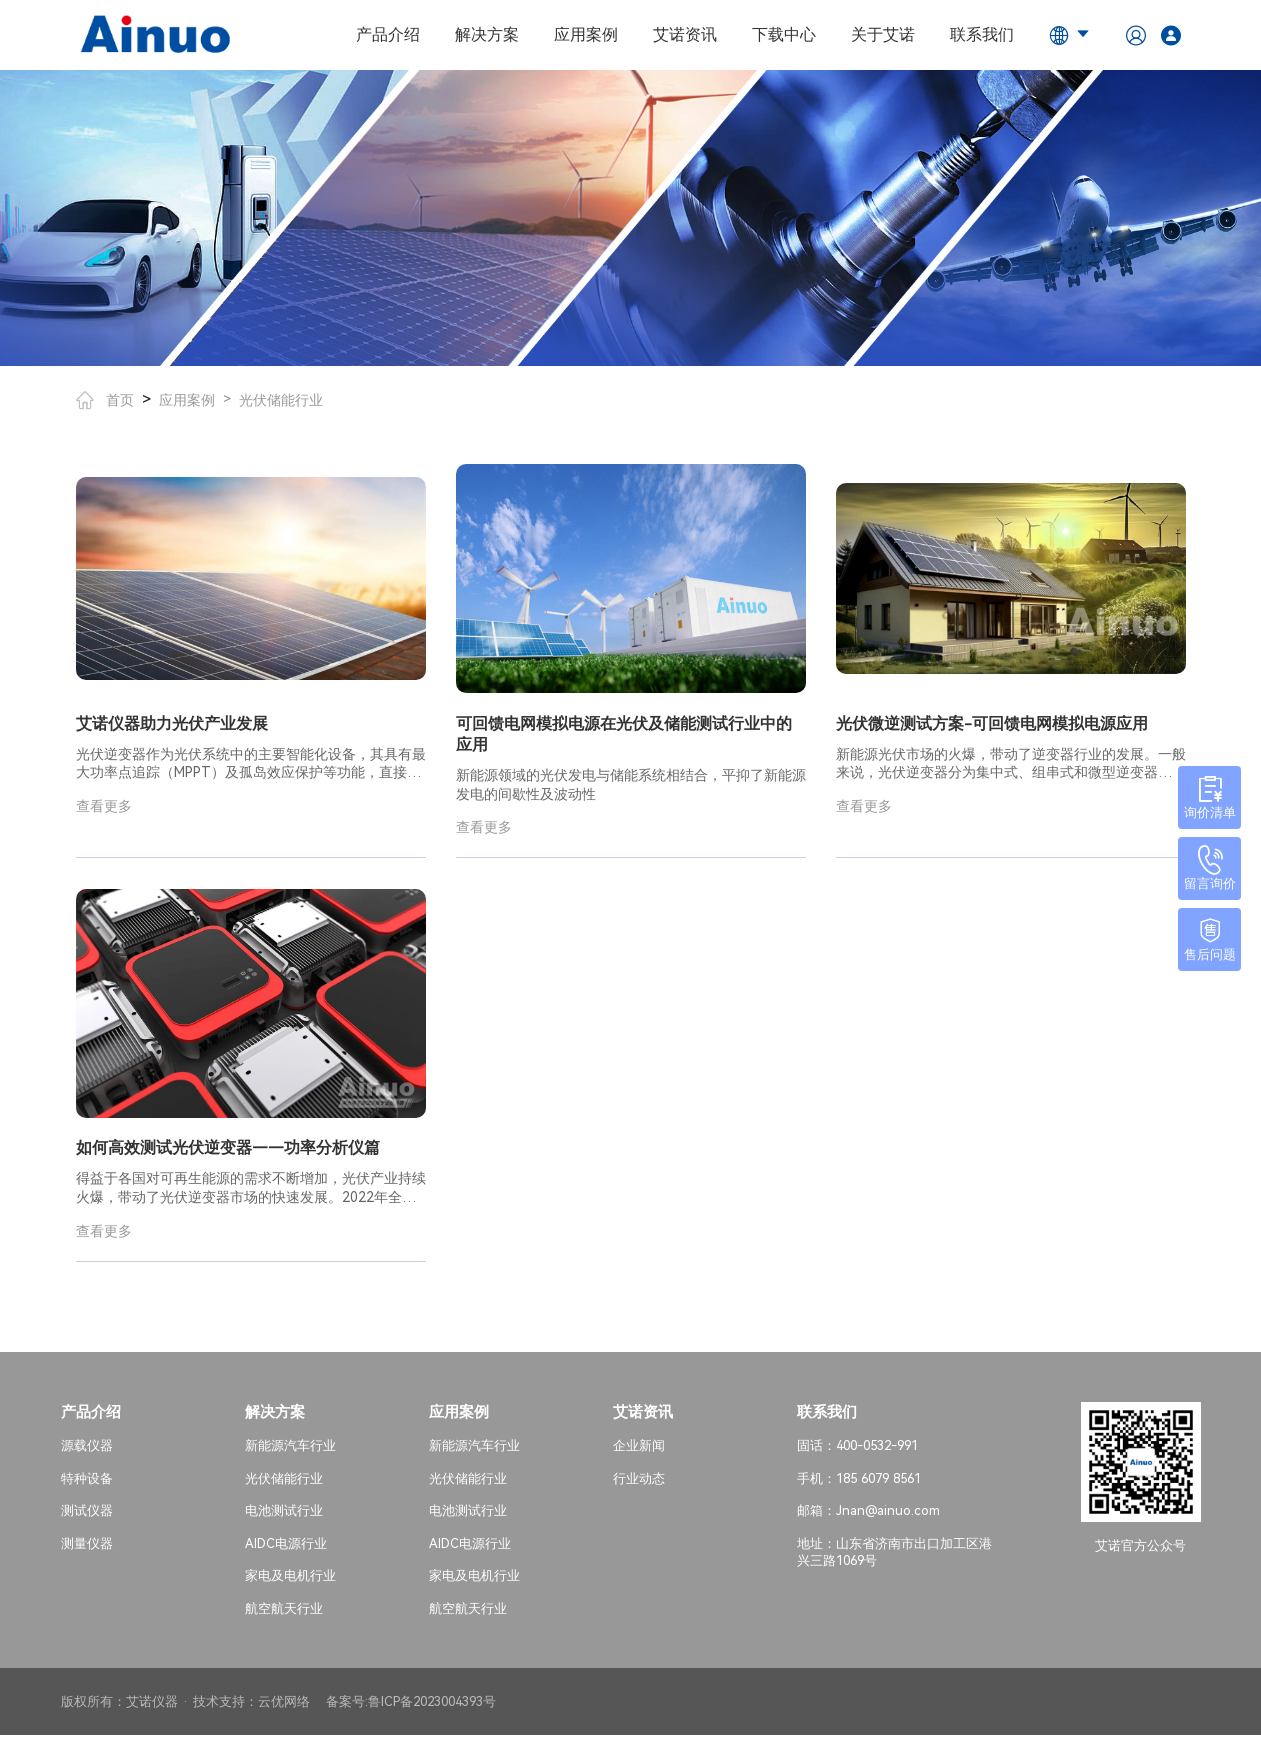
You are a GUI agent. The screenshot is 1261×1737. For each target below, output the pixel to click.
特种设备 (87, 1479)
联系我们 (982, 34)
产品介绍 (388, 34)
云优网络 (284, 1702)
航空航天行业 (284, 1610)
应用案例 (586, 34)
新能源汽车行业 (290, 1447)
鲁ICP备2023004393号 (432, 1702)
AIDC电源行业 (286, 1545)
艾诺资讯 (685, 34)
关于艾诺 (883, 34)
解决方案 (487, 34)
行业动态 (639, 1479)
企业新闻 (639, 1447)
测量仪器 (87, 1545)
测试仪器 (87, 1512)
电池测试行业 (284, 1512)
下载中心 (784, 34)
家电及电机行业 (290, 1577)
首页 (105, 400)
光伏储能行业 (281, 400)
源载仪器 (87, 1447)
